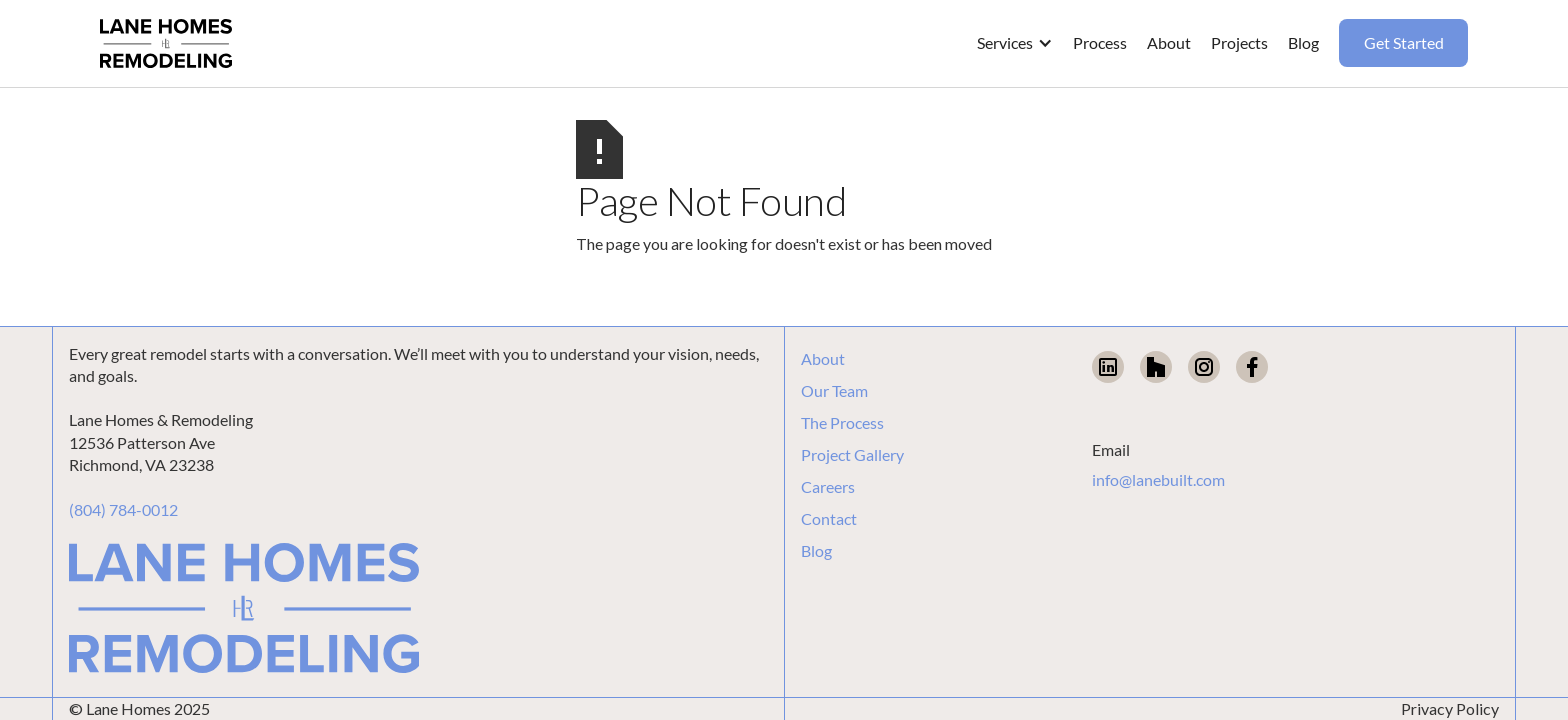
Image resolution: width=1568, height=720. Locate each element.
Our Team (834, 391)
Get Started (1404, 42)
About (823, 359)
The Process (842, 423)
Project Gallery (852, 455)
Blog (816, 551)
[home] (166, 44)
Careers (828, 487)
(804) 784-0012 (123, 509)
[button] (1015, 43)
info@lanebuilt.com (1158, 479)
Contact (829, 519)
